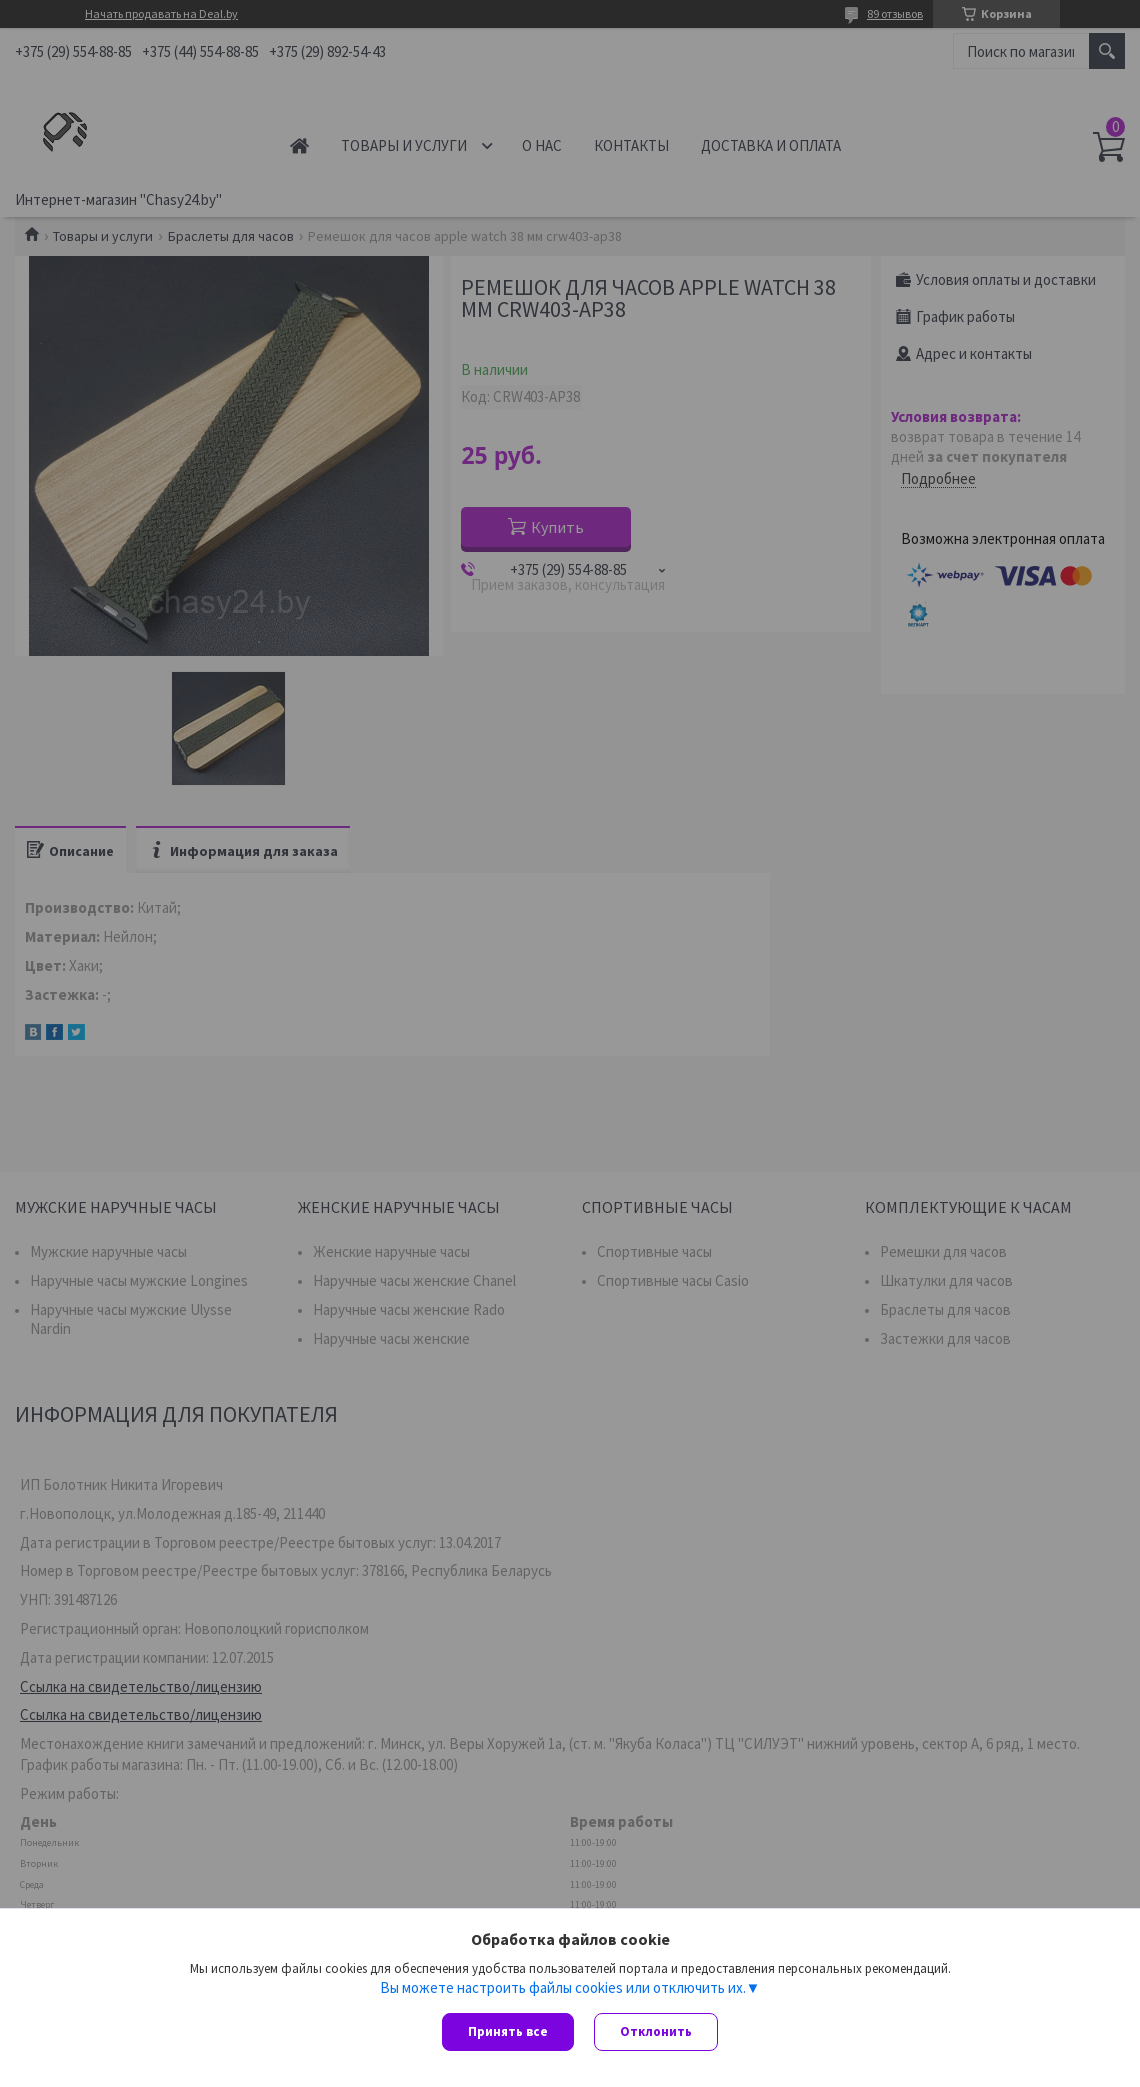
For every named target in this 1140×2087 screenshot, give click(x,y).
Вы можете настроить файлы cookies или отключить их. (563, 1988)
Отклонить (656, 2031)
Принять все (508, 2031)
